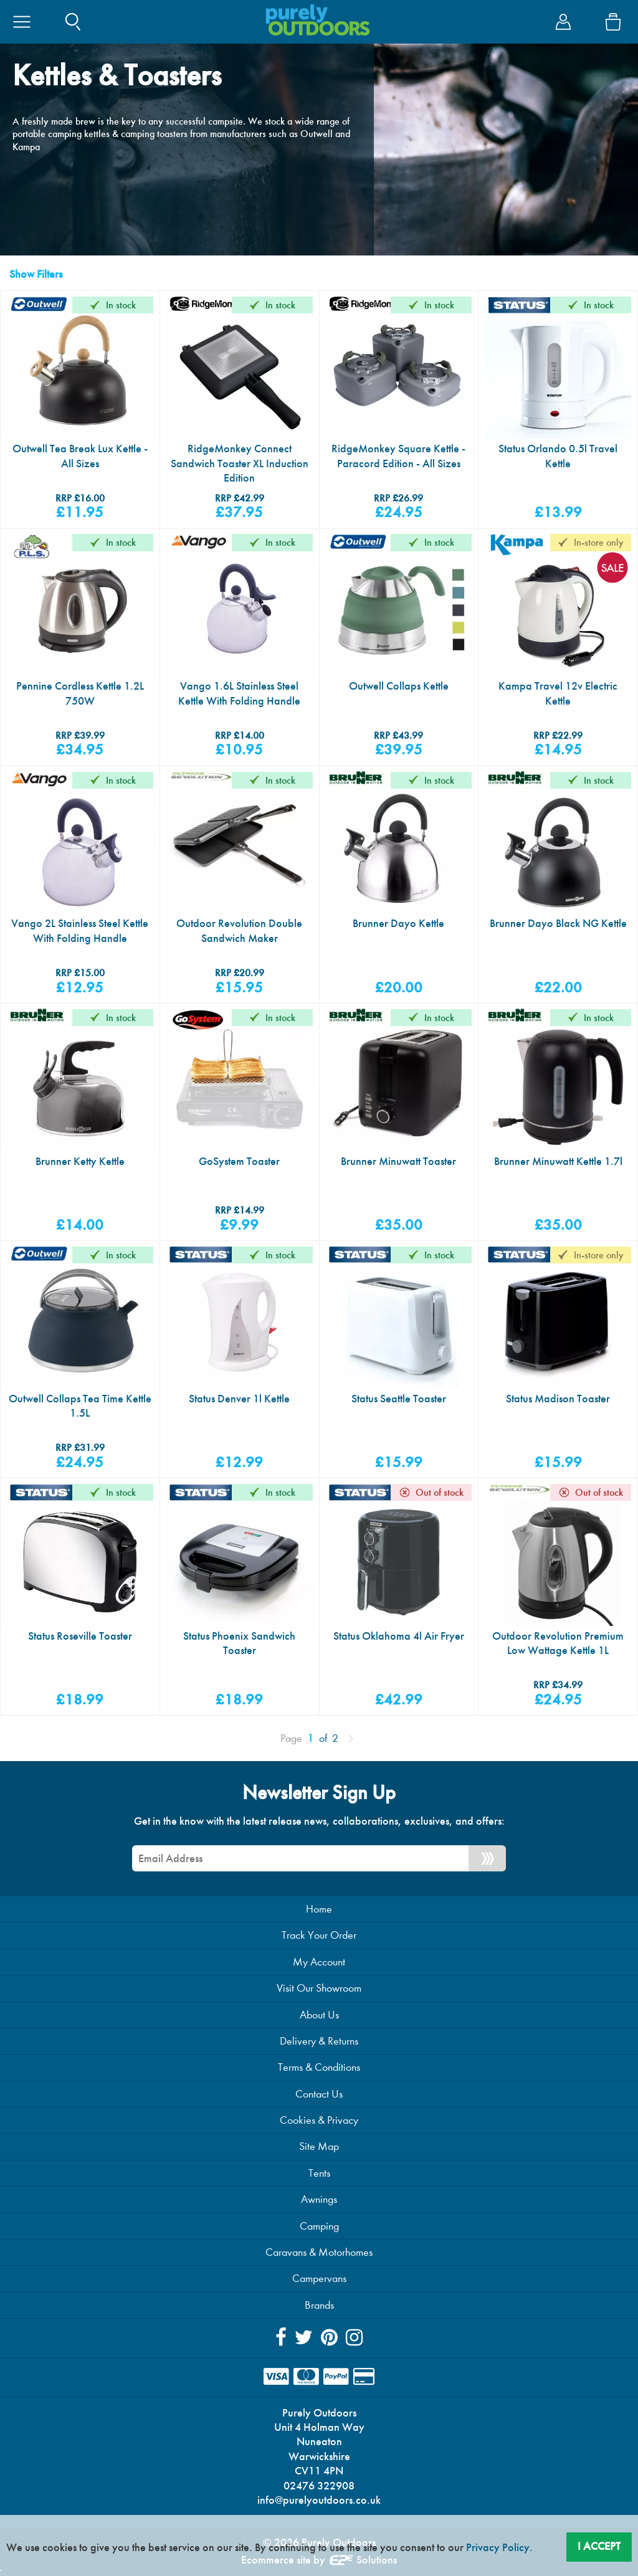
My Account (319, 1962)
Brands (319, 2305)
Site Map (319, 2146)
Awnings (319, 2199)
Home (319, 1909)
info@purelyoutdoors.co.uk (319, 2500)
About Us (319, 2015)
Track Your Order (319, 1935)
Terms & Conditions (319, 2067)
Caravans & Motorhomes (319, 2252)
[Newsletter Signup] (487, 1858)
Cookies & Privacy (319, 2120)
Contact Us (319, 2094)
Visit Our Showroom (319, 1988)
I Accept (599, 2546)
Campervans (319, 2278)
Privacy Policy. (499, 2547)
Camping (319, 2226)
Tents (319, 2173)
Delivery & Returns (319, 2041)
